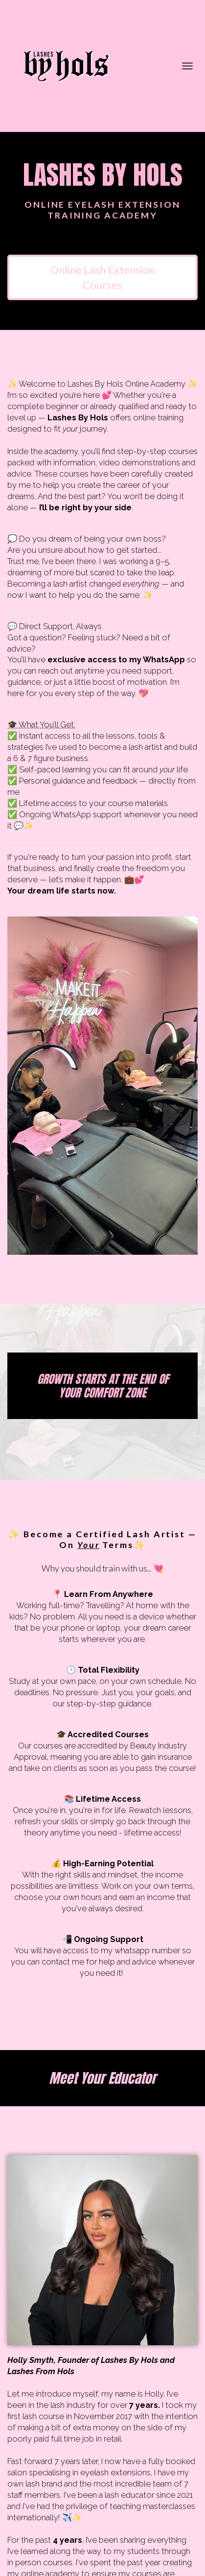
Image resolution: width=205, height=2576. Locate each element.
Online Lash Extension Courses (102, 277)
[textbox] (102, 638)
